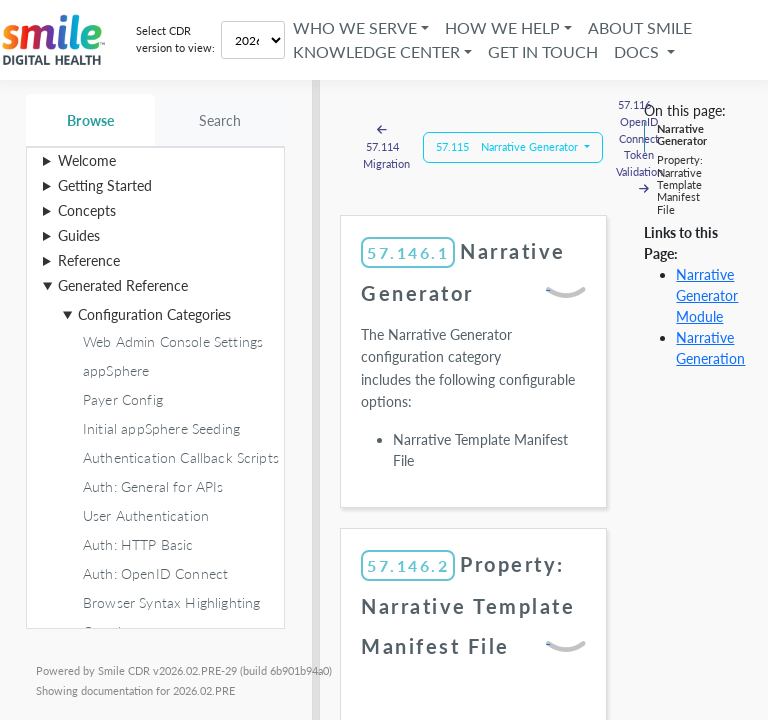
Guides (79, 235)
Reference (89, 260)
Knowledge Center (376, 51)
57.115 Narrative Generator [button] (508, 146)
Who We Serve (355, 27)
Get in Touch (543, 51)
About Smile (640, 27)
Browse (90, 120)
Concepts (87, 210)
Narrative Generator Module (707, 295)
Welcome (87, 160)
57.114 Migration (386, 146)
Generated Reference (123, 285)
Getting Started (105, 185)
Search (220, 120)
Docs (638, 51)
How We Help (502, 27)
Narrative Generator (682, 134)
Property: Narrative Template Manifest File (680, 184)
